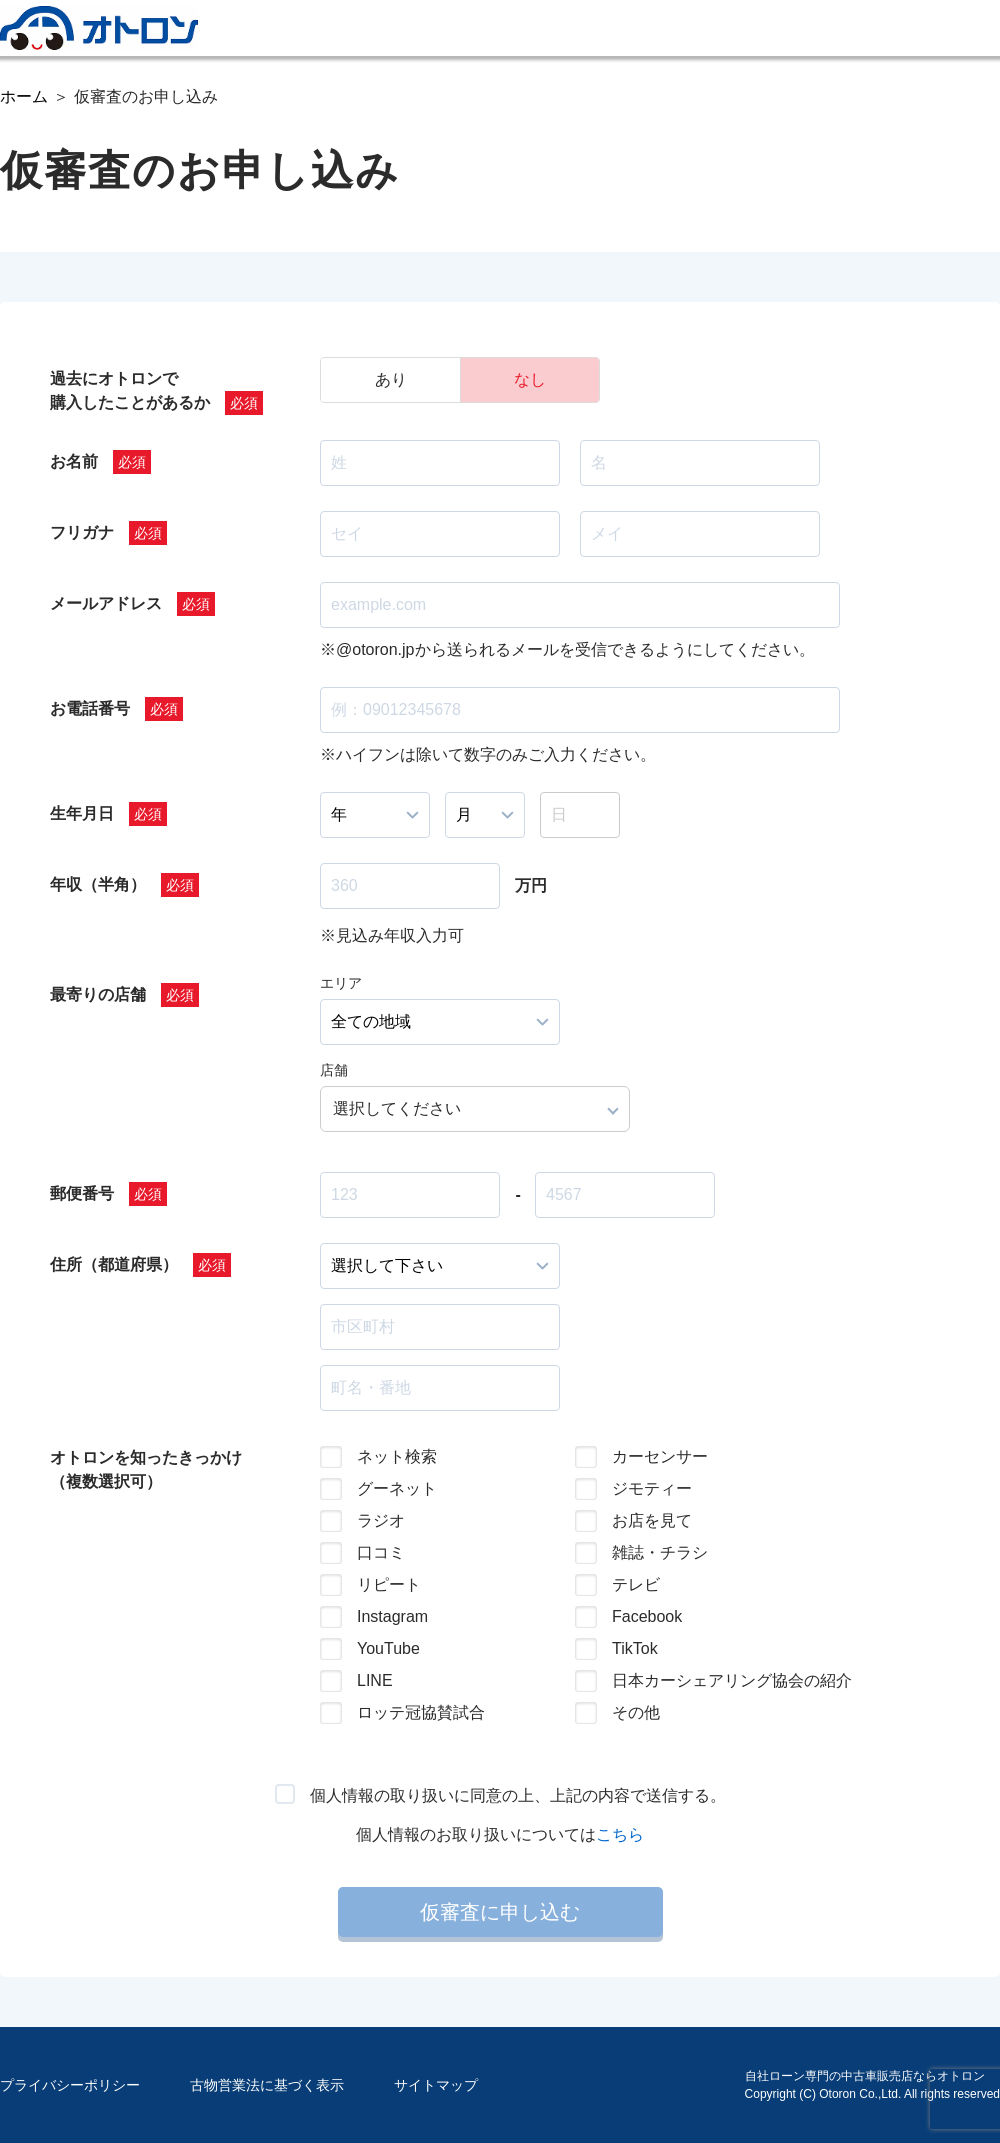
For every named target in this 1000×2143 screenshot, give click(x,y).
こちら (620, 1834)
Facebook (647, 1616)
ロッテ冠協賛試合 (421, 1712)
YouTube (388, 1648)
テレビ (636, 1584)
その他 (636, 1712)
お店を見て (652, 1520)
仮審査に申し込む (500, 1912)
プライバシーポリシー (70, 2085)
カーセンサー (660, 1456)
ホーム (24, 96)
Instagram (392, 1616)
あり (391, 379)
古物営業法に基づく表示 (267, 2085)
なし (530, 379)
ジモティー (652, 1488)
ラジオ (381, 1520)
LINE (375, 1680)
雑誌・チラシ (660, 1552)
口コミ (381, 1552)
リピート (389, 1584)
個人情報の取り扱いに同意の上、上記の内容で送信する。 (518, 1795)
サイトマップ (436, 2085)
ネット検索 (397, 1456)
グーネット (397, 1488)
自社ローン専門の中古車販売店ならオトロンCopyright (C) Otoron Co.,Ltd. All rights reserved (872, 2085)
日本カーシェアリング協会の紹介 (716, 1680)
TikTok (635, 1648)
